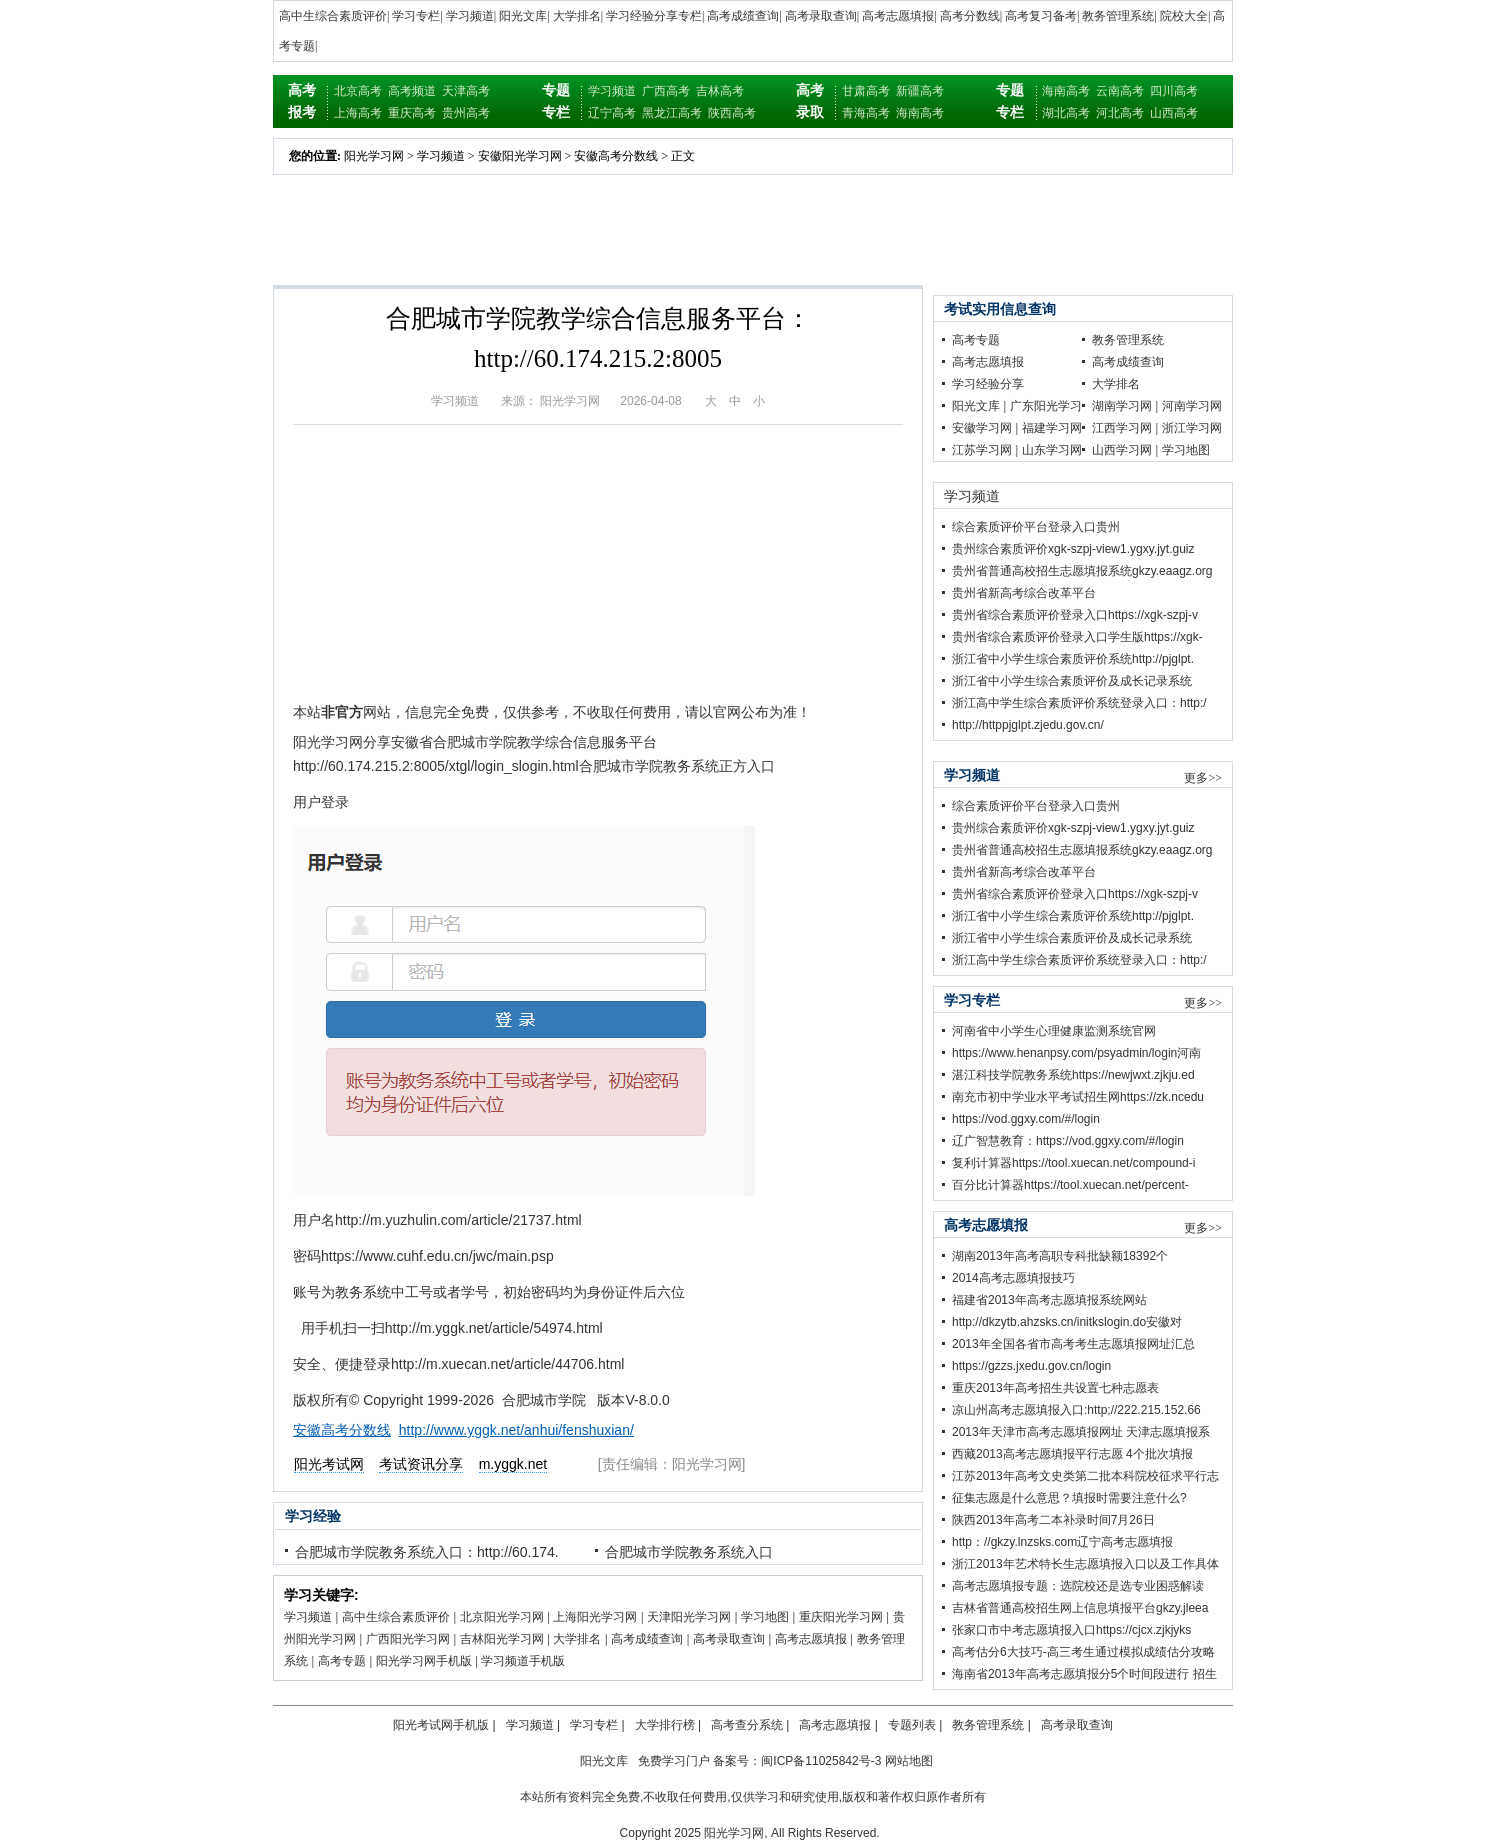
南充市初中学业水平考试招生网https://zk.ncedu (1078, 1097)
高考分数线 (970, 16)
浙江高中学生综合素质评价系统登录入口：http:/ (1079, 703)
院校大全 (1184, 16)
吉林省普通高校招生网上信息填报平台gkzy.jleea (1080, 1608)
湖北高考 (1066, 113)
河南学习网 (1192, 406)
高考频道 (412, 91)
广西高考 (666, 91)
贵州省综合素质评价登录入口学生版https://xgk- (1077, 637)
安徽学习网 (982, 428)
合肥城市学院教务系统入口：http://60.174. (427, 1552)
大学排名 (577, 16)
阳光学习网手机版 (424, 1661)
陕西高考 (732, 113)
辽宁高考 (612, 113)
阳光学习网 (374, 156)
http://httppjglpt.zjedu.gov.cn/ (1028, 725)
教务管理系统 (1118, 16)
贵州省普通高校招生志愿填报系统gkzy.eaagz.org (1082, 571)
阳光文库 (523, 16)
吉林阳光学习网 (502, 1639)
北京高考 (358, 91)
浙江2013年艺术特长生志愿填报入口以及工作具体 (1085, 1564)
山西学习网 (1122, 450)
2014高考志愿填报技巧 (1013, 1278)
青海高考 (866, 113)
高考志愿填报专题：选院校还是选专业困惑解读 (1078, 1586)
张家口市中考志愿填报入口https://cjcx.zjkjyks (1071, 1630)
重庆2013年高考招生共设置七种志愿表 (1055, 1388)
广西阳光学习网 (408, 1639)
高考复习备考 (1041, 16)
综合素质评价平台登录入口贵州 (1036, 527)
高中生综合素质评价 (333, 16)
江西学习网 (1122, 428)
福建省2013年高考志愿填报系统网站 (1049, 1300)
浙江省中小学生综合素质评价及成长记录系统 (1072, 681)
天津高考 (466, 91)
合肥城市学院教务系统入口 (689, 1552)
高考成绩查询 (743, 16)
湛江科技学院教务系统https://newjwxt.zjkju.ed (1073, 1075)
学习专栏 (416, 16)
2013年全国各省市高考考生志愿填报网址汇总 (1073, 1344)
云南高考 (1120, 91)
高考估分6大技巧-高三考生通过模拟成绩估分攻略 (1083, 1652)
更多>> (1203, 778)
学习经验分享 (988, 384)
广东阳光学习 (1046, 406)
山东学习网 (1052, 450)
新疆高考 (920, 91)
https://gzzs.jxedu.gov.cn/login (1031, 1366)
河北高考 (1120, 113)
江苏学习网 (982, 450)
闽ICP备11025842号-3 (821, 1761)
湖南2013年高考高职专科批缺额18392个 (1060, 1256)
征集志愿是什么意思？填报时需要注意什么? (1069, 1498)
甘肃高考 (866, 91)
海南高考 (920, 113)
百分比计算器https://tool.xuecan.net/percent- (1070, 1185)
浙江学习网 (1192, 428)
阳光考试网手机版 (441, 1725)
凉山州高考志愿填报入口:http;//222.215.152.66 (1076, 1410)
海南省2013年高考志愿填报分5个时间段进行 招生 (1084, 1674)
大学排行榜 (665, 1725)
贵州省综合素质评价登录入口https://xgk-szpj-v (1075, 615)
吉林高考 (720, 91)
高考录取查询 (821, 16)
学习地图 (765, 1617)
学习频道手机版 (523, 1661)
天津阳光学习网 (689, 1617)
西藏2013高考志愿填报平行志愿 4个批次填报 (1072, 1454)
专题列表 (912, 1725)
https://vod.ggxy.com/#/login (1026, 1119)
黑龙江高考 (672, 113)
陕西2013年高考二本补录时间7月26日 (1053, 1520)
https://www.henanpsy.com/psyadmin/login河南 (1076, 1053)
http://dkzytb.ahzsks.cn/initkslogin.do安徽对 (1067, 1322)
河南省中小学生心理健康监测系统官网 (1054, 1031)
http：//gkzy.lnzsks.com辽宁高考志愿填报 (1062, 1542)
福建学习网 (1052, 428)
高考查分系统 (747, 1725)
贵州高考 (466, 113)
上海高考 (358, 113)
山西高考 (1174, 113)
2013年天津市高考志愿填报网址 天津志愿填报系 (1081, 1432)
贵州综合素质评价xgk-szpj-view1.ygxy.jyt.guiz (1073, 549)
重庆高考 (412, 113)
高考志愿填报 (898, 16)
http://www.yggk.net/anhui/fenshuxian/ (516, 1430)
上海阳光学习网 (595, 1617)
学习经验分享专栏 (654, 16)
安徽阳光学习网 (520, 156)
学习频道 (470, 16)
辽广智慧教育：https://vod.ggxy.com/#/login (1068, 1141)
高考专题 (342, 1661)
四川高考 (1174, 91)
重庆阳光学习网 (841, 1617)
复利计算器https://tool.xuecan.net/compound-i (1073, 1163)
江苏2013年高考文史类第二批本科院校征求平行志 (1085, 1476)
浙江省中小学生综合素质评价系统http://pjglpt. (1073, 659)
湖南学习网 (1122, 406)
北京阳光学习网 (502, 1617)
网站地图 (909, 1761)
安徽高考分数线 (616, 156)
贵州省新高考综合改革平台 (1024, 593)
